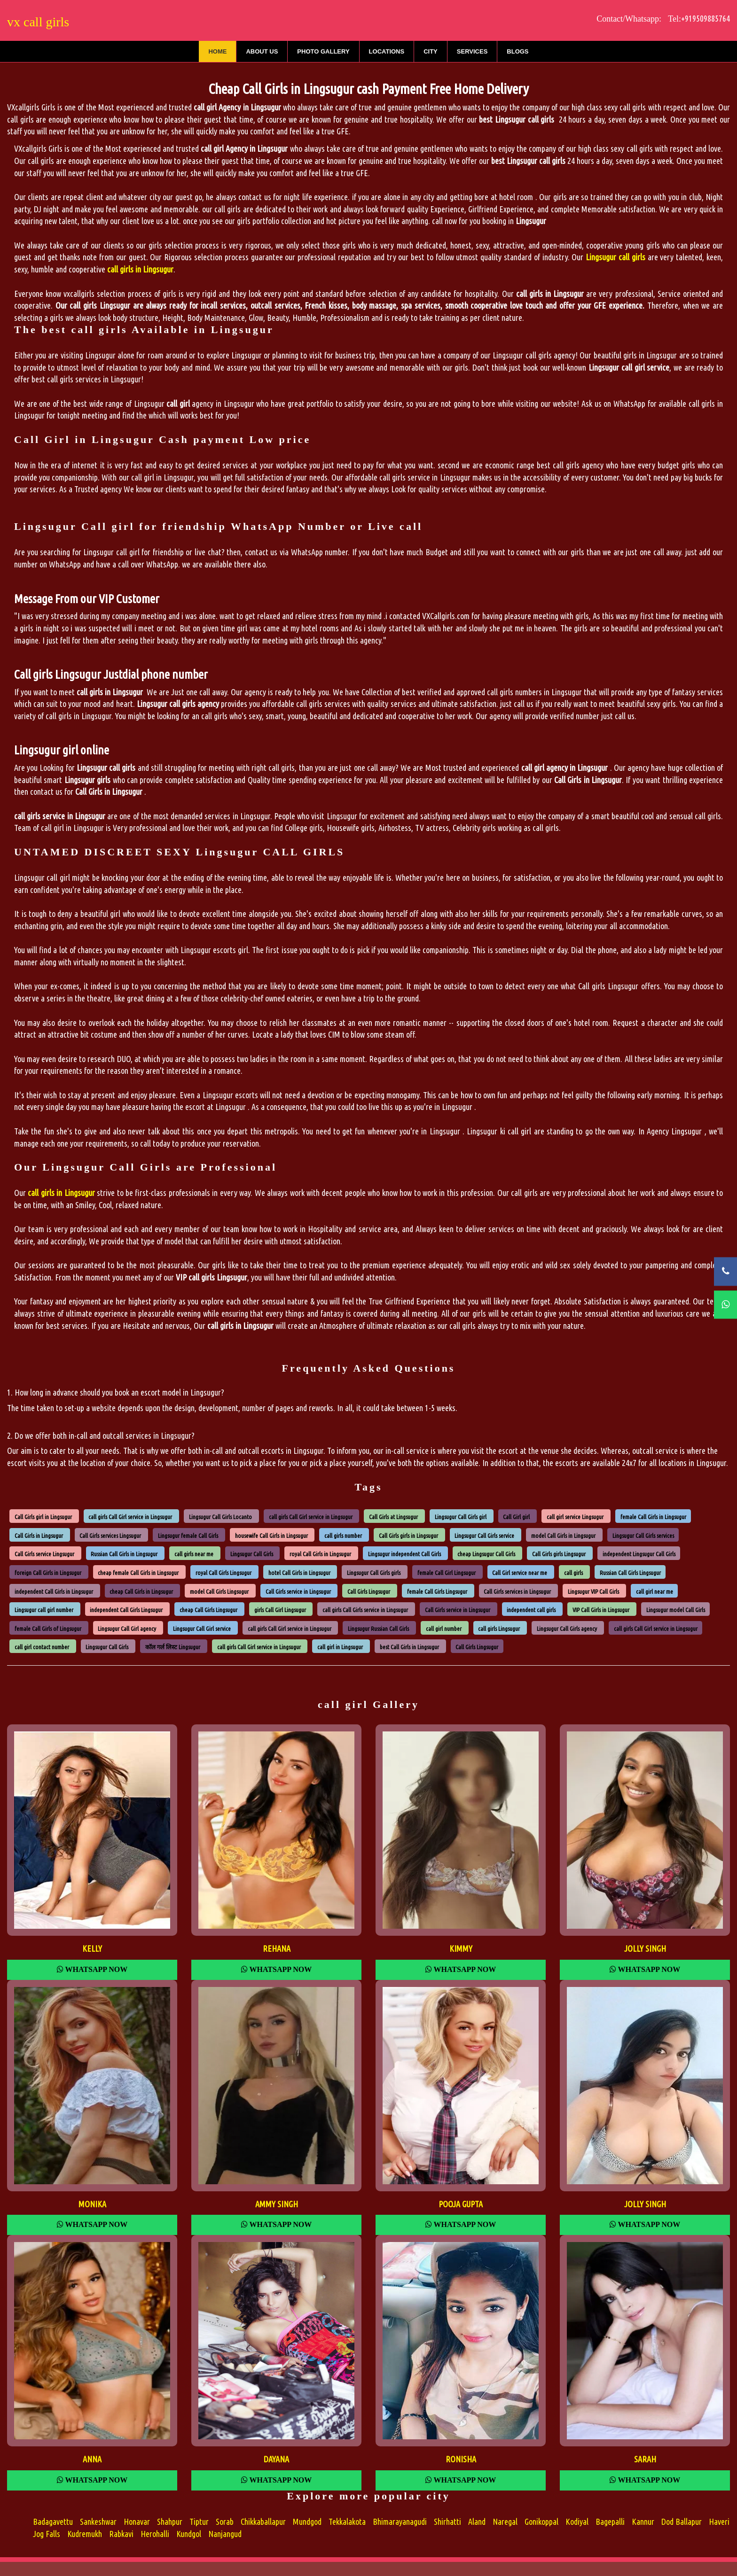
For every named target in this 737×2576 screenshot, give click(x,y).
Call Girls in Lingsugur (39, 1535)
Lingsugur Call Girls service (484, 1535)
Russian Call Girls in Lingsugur (124, 1554)
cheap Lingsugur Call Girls (486, 1554)
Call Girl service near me (519, 1572)
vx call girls (38, 22)
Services (472, 51)
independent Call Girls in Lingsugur (54, 1591)
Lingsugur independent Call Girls (404, 1554)
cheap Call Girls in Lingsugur (141, 1591)
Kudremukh (84, 2533)
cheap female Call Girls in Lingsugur (138, 1572)
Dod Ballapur (681, 2521)
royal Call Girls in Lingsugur (320, 1554)
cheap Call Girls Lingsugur (208, 1609)
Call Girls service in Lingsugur (298, 1591)
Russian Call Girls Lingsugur (630, 1572)
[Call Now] (725, 1271)
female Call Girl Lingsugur (446, 1572)
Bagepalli (610, 2521)
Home (217, 51)
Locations (387, 51)
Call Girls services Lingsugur (110, 1535)
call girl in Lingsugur (340, 1647)
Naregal (505, 2521)
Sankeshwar (98, 2521)
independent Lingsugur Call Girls (639, 1554)
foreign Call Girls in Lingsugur (48, 1572)
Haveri (719, 2521)
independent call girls (531, 1609)
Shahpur (169, 2521)
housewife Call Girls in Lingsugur (271, 1535)
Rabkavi (121, 2533)
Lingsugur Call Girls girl (460, 1516)
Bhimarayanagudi (400, 2521)
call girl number (444, 1628)
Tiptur (199, 2521)
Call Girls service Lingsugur (44, 1554)
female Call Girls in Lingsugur (653, 1516)
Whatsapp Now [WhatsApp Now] (92, 1969)
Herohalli (155, 2533)
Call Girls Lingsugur (368, 1591)
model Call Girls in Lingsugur (563, 1535)
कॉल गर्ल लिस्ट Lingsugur (172, 1647)
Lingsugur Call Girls (251, 1554)
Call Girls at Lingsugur (393, 1516)
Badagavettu (53, 2521)
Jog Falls (46, 2533)
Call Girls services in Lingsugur (517, 1591)
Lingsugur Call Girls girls (373, 1572)
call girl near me (654, 1591)
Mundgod (307, 2521)
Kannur (643, 2521)
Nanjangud (225, 2533)
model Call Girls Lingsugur (219, 1591)
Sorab (225, 2521)
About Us (262, 51)
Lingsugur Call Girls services (643, 1535)
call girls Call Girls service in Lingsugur (365, 1609)
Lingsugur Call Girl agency (127, 1628)
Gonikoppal (541, 2521)
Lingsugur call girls (615, 257)
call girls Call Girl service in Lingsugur (130, 1516)
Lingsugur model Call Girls (675, 1609)
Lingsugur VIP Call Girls (593, 1591)
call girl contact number (42, 1647)
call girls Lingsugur (499, 1628)
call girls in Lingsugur (61, 1192)
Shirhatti (447, 2521)
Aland (477, 2521)
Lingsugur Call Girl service (202, 1628)
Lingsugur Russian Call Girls (378, 1628)
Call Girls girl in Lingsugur (43, 1516)
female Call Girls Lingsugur (437, 1591)
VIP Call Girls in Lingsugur (600, 1609)
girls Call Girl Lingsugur (280, 1609)
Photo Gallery (323, 51)
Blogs (517, 51)
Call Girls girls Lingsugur (559, 1554)
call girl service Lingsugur (575, 1516)
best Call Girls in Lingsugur (409, 1647)
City (430, 51)
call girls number (343, 1535)
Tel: (698, 18)
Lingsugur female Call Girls (188, 1535)
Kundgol (188, 2533)
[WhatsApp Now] (725, 1304)
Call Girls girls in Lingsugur (408, 1535)
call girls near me (193, 1554)
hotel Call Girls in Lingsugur (299, 1572)
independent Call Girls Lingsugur (126, 1609)
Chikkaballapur (263, 2521)
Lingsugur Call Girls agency (567, 1628)
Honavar (137, 2521)
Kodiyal (576, 2521)
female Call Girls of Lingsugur (48, 1628)
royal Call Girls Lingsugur (223, 1572)
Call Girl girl (516, 1516)
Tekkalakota (347, 2521)
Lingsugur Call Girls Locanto (220, 1516)
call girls (573, 1572)
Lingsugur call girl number (44, 1609)
